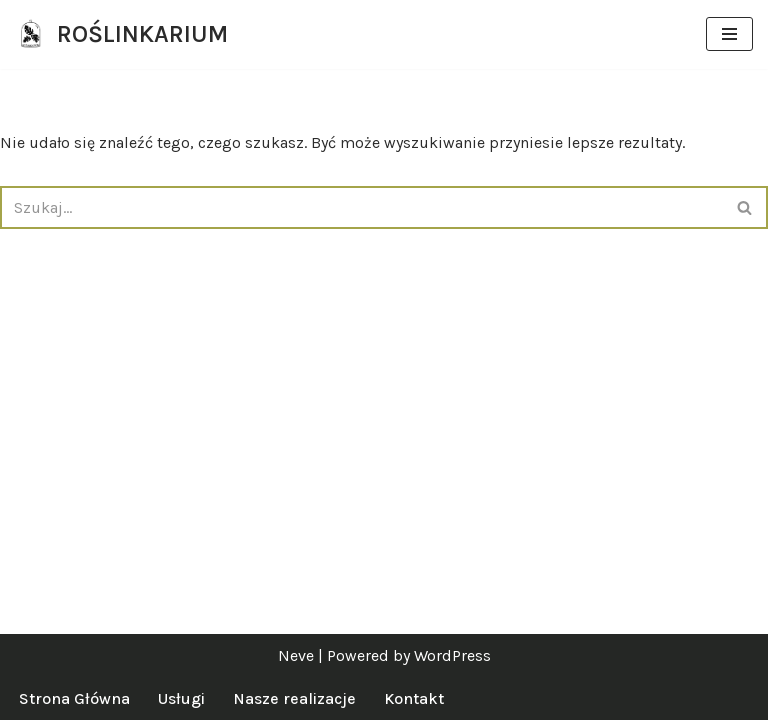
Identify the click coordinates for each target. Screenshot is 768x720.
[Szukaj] (361, 207)
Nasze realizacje (294, 698)
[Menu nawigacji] (729, 34)
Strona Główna (74, 698)
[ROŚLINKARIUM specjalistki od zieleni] (121, 34)
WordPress (452, 655)
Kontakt (414, 698)
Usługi (181, 698)
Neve (296, 655)
